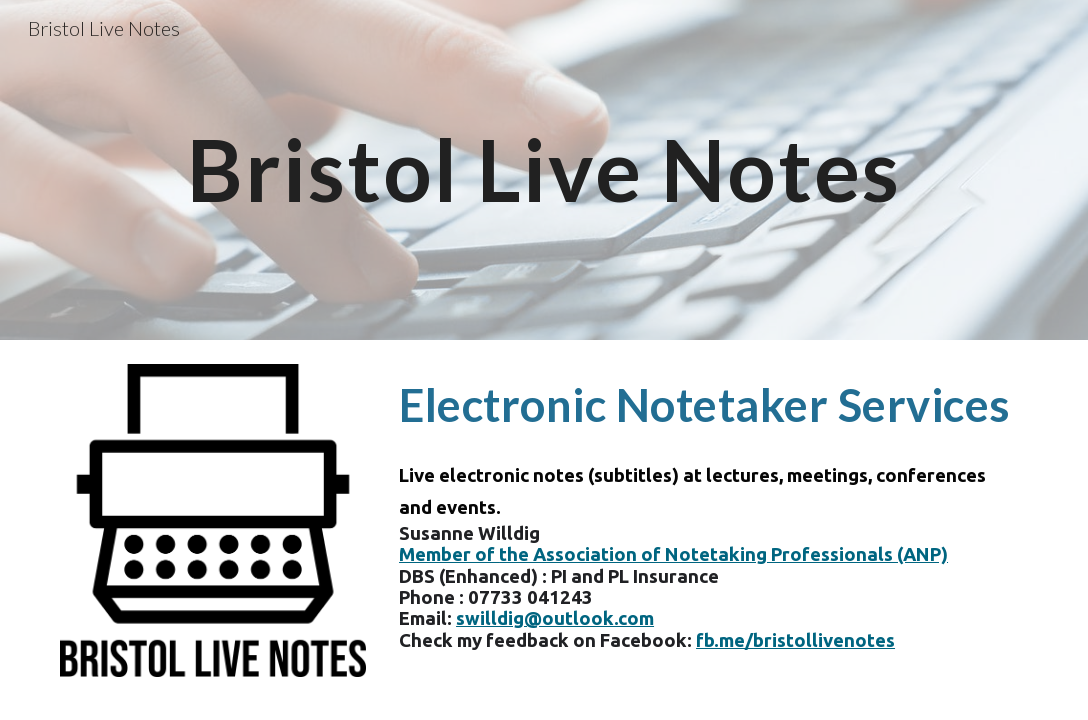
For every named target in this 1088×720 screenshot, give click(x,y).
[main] (544, 169)
